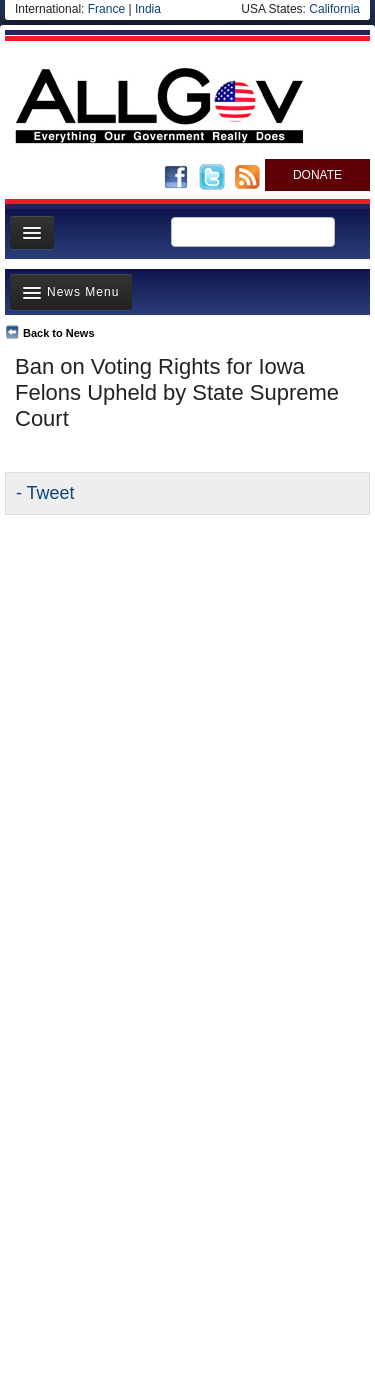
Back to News (59, 333)
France (106, 9)
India (148, 9)
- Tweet (45, 493)
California (334, 9)
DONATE (317, 175)
